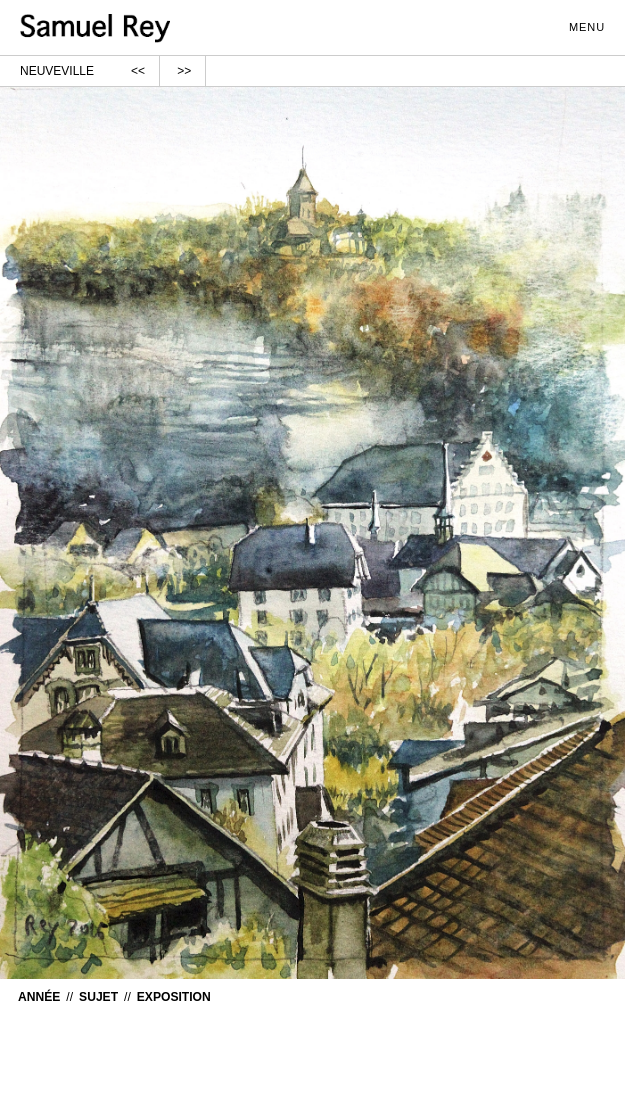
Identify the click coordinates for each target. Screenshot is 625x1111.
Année (39, 997)
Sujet (98, 997)
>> (184, 71)
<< (138, 71)
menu (596, 25)
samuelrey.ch (130, 28)
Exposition (174, 997)
